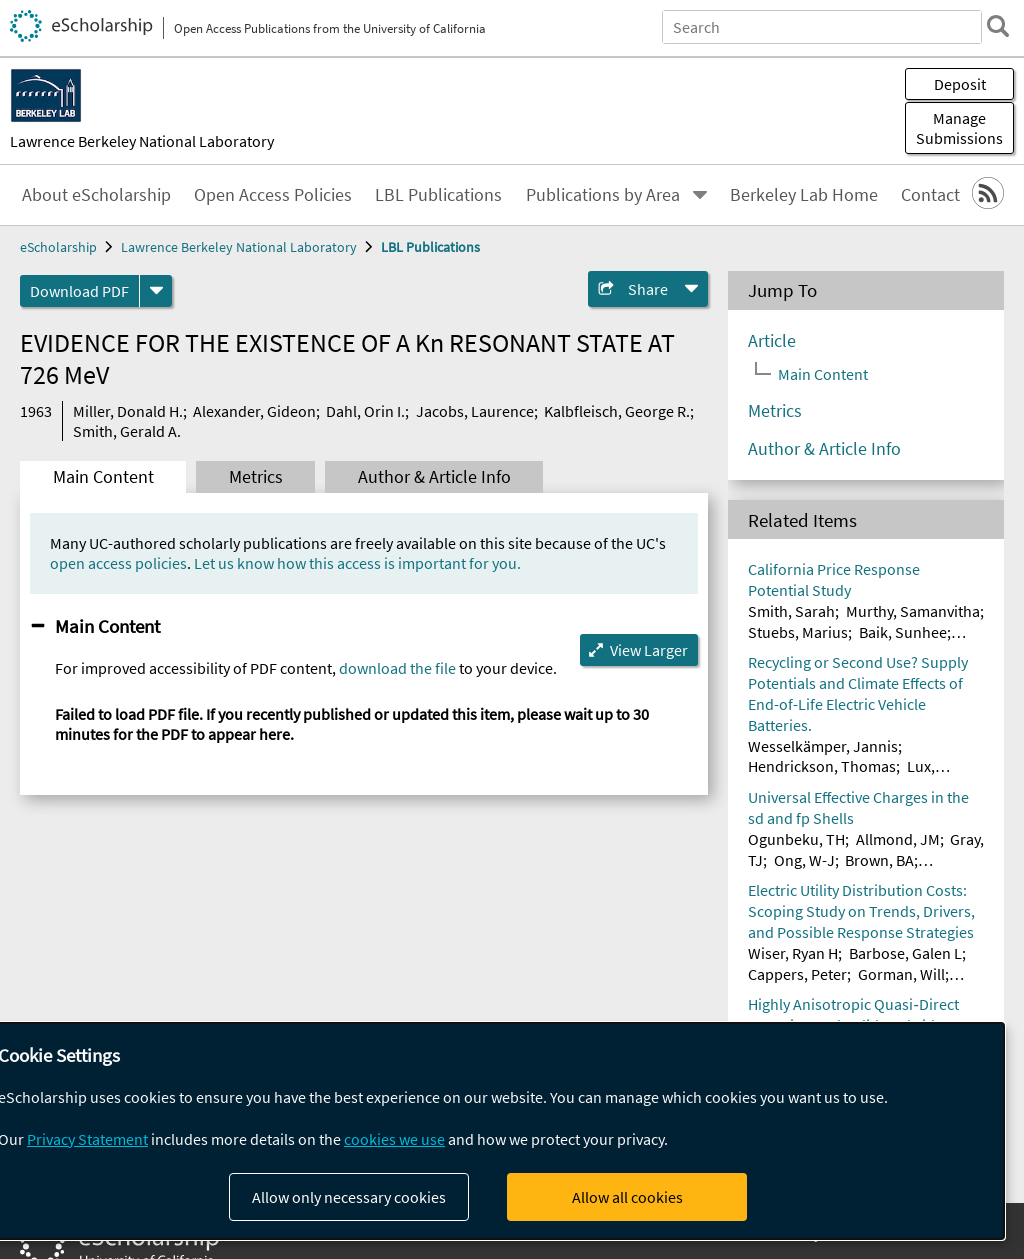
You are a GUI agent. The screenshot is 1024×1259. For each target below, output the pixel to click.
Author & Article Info (434, 477)
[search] (998, 26)
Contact (930, 195)
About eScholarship (96, 195)
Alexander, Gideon (254, 411)
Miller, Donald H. (128, 411)
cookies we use (394, 1139)
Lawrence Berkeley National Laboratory (142, 141)
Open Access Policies (273, 195)
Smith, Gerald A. (127, 431)
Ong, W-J (804, 860)
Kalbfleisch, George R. (617, 411)
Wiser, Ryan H (793, 953)
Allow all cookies (627, 1197)
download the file (397, 668)
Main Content (103, 477)
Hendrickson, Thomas (822, 766)
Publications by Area (603, 195)
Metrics (256, 477)
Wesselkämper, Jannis (823, 746)
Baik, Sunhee (903, 632)
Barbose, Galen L (905, 953)
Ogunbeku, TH (796, 839)
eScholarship (58, 247)
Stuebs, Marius (798, 632)
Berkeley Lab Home (804, 195)
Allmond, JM (898, 839)
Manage (959, 128)
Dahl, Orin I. (365, 411)
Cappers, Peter (797, 974)
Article (772, 341)
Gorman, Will (901, 974)
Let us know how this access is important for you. (357, 563)
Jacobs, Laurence (475, 411)
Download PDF (79, 291)
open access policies (118, 563)
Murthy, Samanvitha (913, 611)
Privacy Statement (87, 1139)
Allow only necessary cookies (349, 1197)
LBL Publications (438, 195)
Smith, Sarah (791, 611)
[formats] (156, 291)
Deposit (960, 84)
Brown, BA (879, 860)
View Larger (649, 650)
